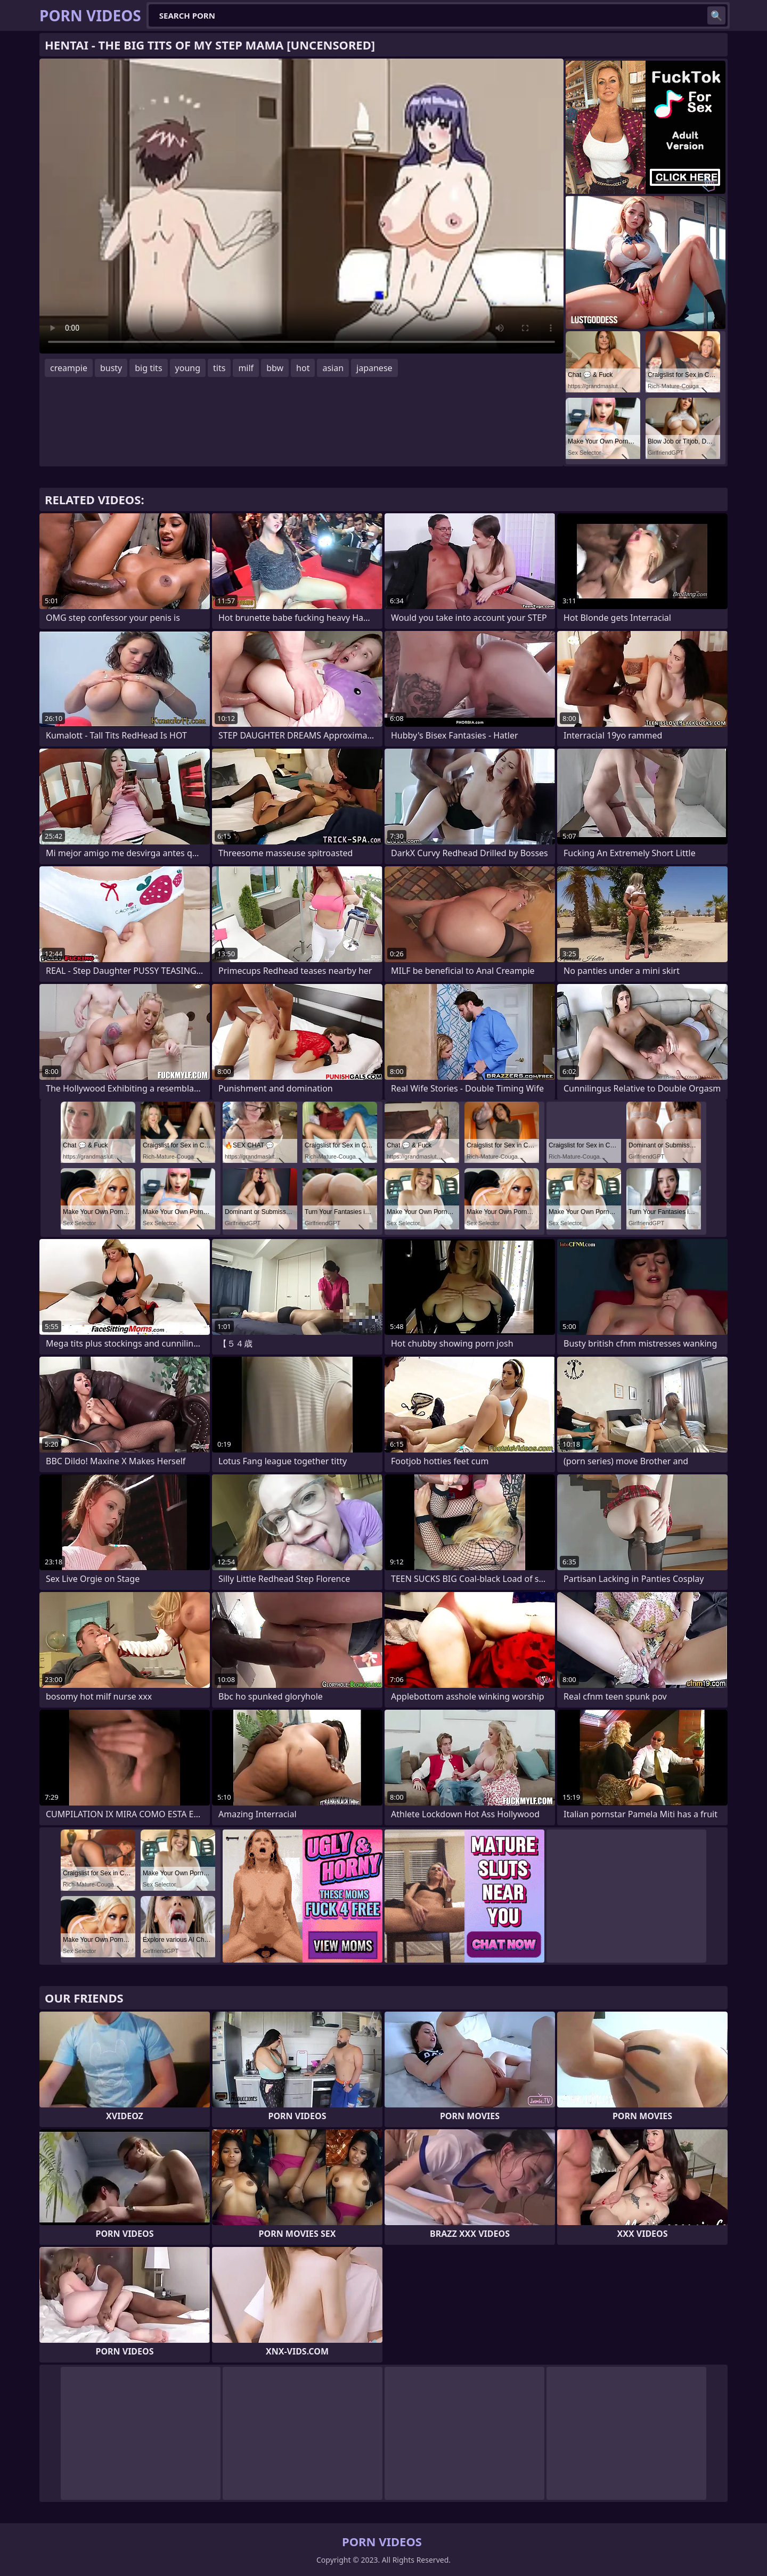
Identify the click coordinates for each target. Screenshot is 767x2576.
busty (111, 368)
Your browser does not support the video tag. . (301, 206)
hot (302, 368)
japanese (374, 368)
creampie (68, 368)
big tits (148, 368)
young (187, 368)
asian (333, 368)
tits (219, 368)
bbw (274, 368)
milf (246, 368)
